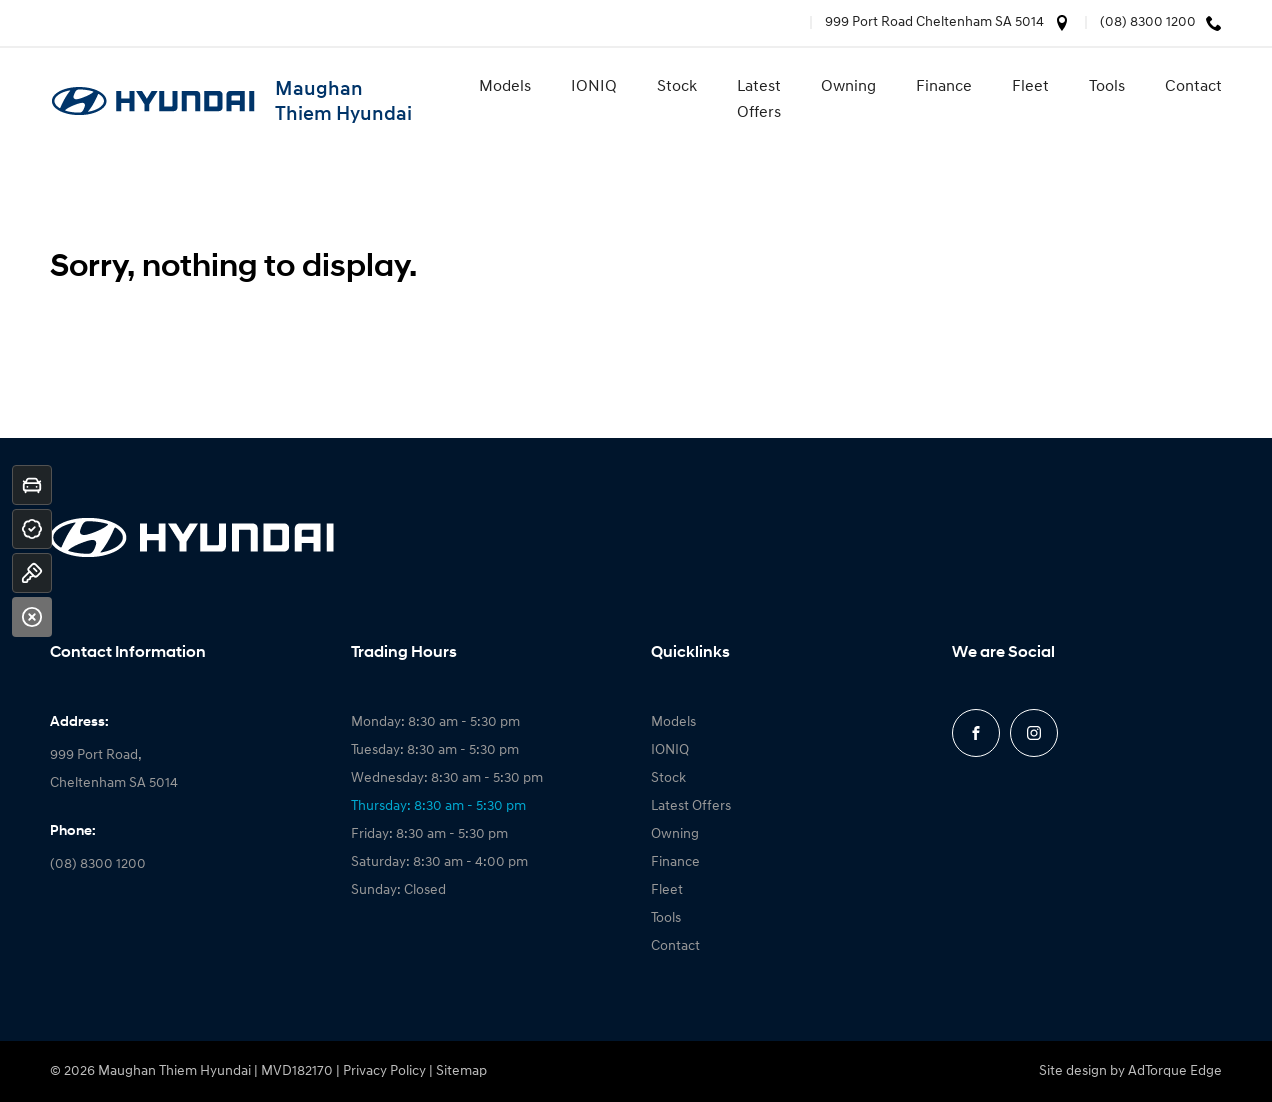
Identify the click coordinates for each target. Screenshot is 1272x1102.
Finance (944, 87)
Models (505, 87)
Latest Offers (759, 100)
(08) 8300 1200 (1148, 22)
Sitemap (461, 1071)
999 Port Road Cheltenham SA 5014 (934, 22)
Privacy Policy (384, 1071)
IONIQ (594, 87)
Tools (1107, 87)
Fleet (1030, 87)
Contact (1193, 87)
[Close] (32, 617)
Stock (677, 87)
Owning (848, 87)
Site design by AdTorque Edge (1130, 1071)
